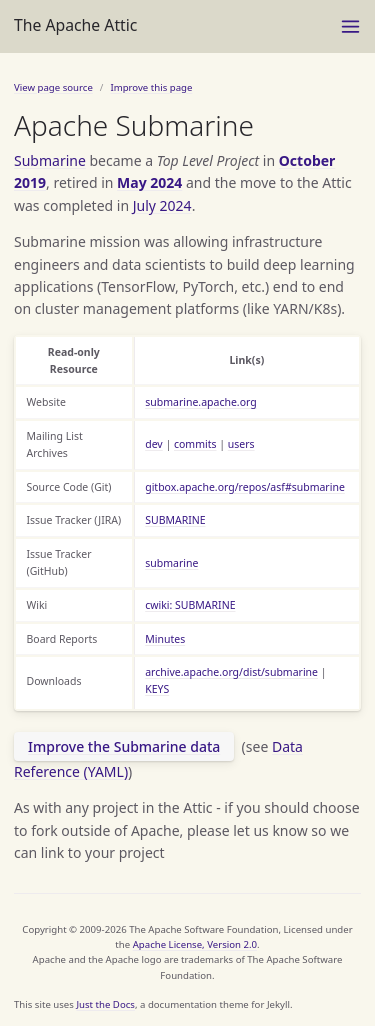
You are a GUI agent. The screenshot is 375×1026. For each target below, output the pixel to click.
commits (195, 444)
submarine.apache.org (201, 402)
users (241, 444)
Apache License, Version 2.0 (195, 944)
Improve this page (151, 87)
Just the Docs (105, 1004)
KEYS (157, 689)
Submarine (50, 160)
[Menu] (350, 26)
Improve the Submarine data (124, 746)
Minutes (165, 639)
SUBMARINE (175, 520)
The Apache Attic (75, 25)
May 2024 (149, 182)
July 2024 (162, 205)
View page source (53, 87)
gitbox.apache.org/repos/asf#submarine (245, 487)
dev (154, 444)
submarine (171, 563)
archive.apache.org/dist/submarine (231, 672)
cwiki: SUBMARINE (190, 605)
